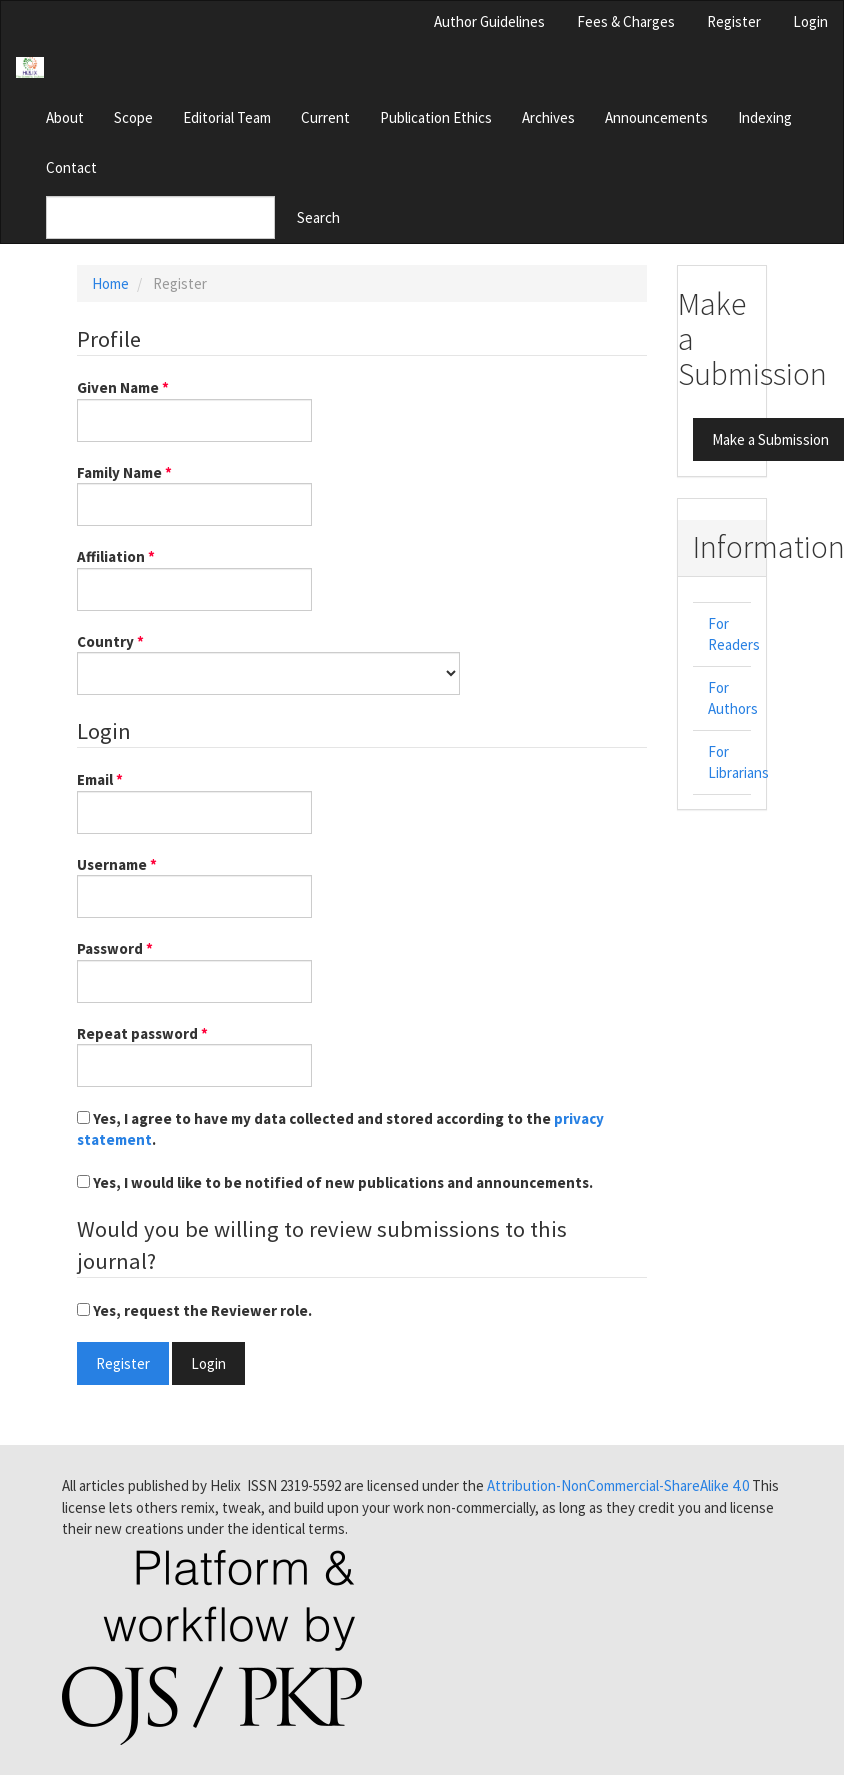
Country (268, 663)
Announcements (656, 117)
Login (810, 21)
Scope (133, 117)
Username (194, 886)
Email (194, 801)
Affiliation (194, 578)
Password (194, 970)
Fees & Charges (626, 21)
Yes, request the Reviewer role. (194, 1310)
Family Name (194, 494)
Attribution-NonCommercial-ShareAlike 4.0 (618, 1485)
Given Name (194, 409)
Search (318, 217)
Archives (548, 117)
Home (110, 283)
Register (734, 21)
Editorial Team (227, 117)
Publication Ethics (436, 117)
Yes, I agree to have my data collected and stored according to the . (340, 1129)
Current (325, 117)
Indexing (765, 117)
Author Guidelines (489, 21)
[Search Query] (160, 217)
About (65, 117)
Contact (71, 167)
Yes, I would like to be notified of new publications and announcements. (335, 1182)
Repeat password (194, 1055)
